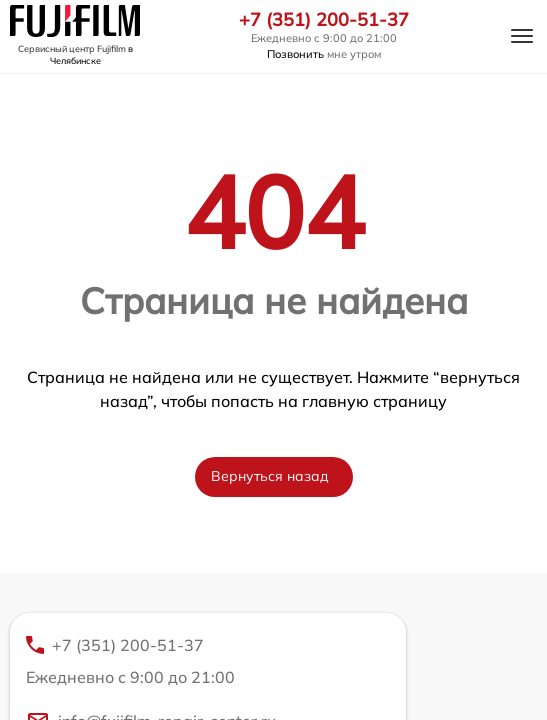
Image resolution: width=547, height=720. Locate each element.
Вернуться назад (270, 476)
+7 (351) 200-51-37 (324, 20)
